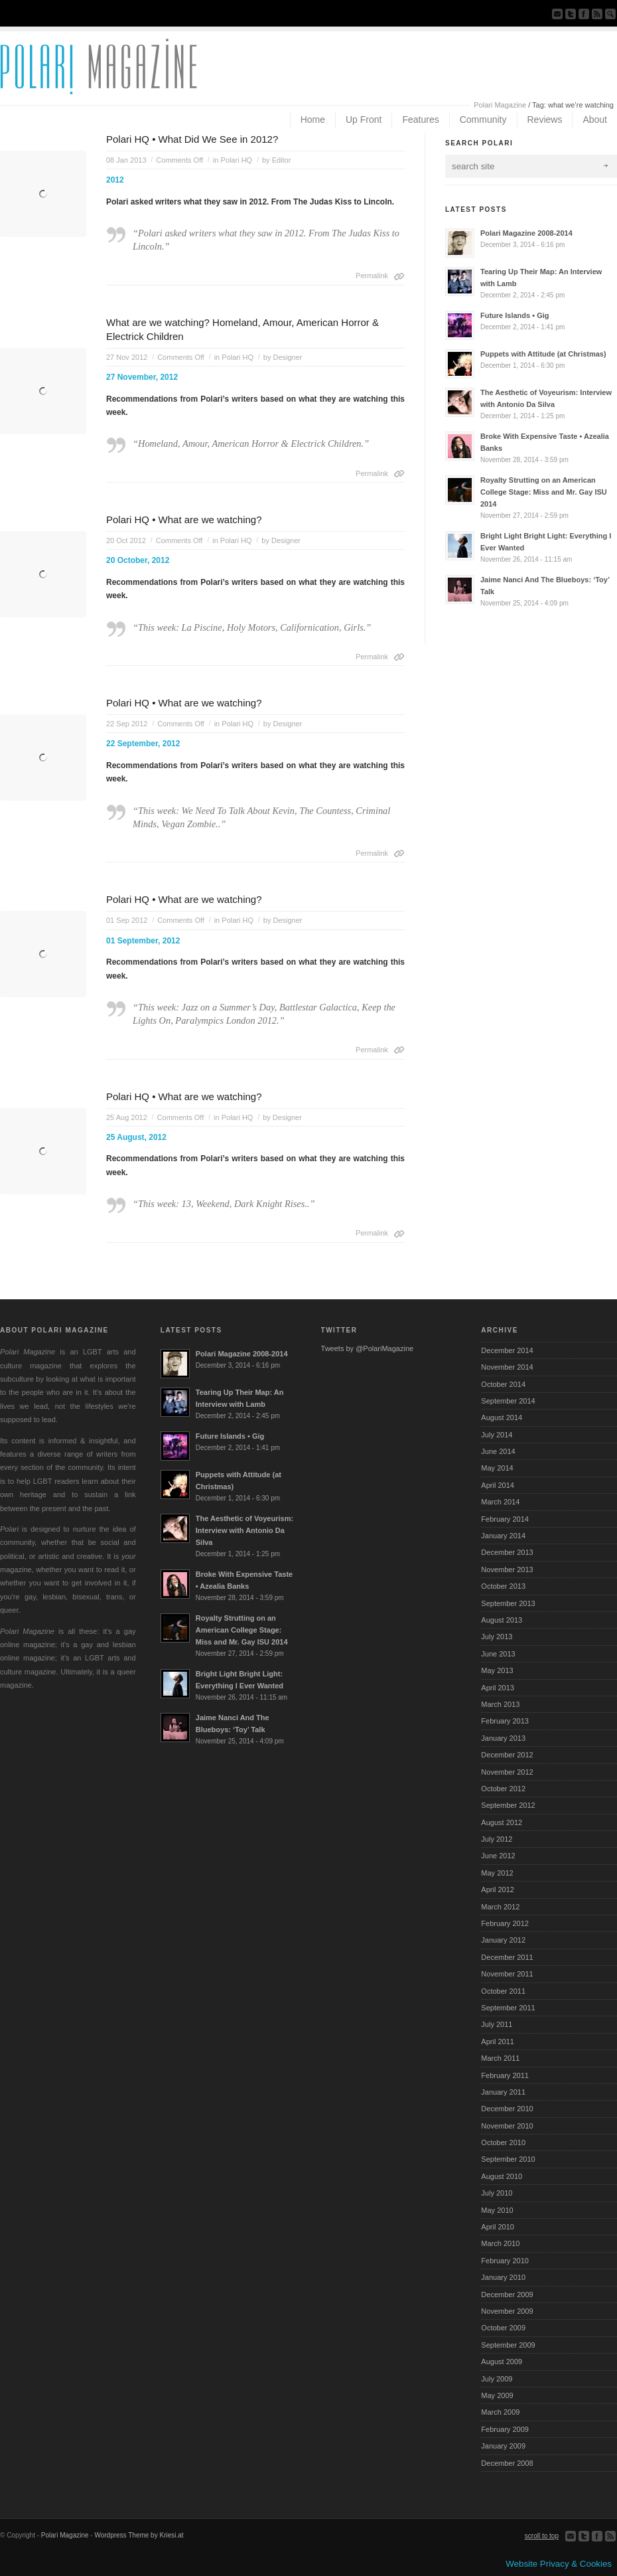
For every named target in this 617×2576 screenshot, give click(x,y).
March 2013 (500, 1704)
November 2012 (507, 1772)
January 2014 (503, 1536)
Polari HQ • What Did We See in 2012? (192, 139)
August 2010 (501, 2176)
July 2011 (496, 2024)
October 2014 (503, 1384)
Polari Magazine (500, 105)
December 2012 (507, 1755)
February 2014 (505, 1519)
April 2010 (497, 2227)
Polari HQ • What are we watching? (184, 519)
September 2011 (508, 2008)
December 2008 (507, 2463)
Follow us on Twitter (570, 14)
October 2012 (503, 1789)
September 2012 (508, 1805)
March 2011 (500, 2058)
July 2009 (496, 2379)
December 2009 (507, 2294)
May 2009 (497, 2395)
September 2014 (508, 1401)
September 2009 (508, 2345)
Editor (281, 160)
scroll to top (542, 2535)
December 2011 (507, 1957)
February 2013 (505, 1721)
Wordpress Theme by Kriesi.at (138, 2535)
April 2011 (497, 2042)
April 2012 (497, 1889)
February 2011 (505, 2075)
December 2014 (507, 1350)
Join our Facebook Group (583, 14)
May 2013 (497, 1670)
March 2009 (500, 2412)
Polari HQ (236, 160)
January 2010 (503, 2277)
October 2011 (503, 1991)
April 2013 (497, 1688)
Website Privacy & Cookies (559, 2564)
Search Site (610, 14)
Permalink (372, 276)
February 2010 (505, 2261)
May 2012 (497, 1873)
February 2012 (505, 1923)
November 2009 (507, 2311)
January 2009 (503, 2446)
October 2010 (503, 2142)
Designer (287, 357)
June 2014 (498, 1451)
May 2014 (497, 1468)
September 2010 (508, 2159)
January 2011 (503, 2092)
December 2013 (507, 1552)
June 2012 (498, 1856)
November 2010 (507, 2126)
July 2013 (496, 1637)
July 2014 (496, 1435)
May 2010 (497, 2210)
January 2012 (503, 1940)
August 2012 (501, 1822)
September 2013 (508, 1603)
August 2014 (501, 1417)
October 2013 (503, 1586)
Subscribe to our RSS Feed (597, 14)
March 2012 (500, 1907)
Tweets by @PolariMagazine (367, 1348)
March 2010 (500, 2243)
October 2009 (503, 2328)
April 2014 (497, 1485)
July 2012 (496, 1839)
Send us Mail (557, 14)
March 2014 (500, 1502)
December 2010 (507, 2109)
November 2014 (507, 1367)
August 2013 (501, 1620)
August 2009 (501, 2362)
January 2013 (503, 1738)
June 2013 (498, 1654)
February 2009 (505, 2429)
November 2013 (507, 1569)
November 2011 (507, 1974)
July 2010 (496, 2193)
